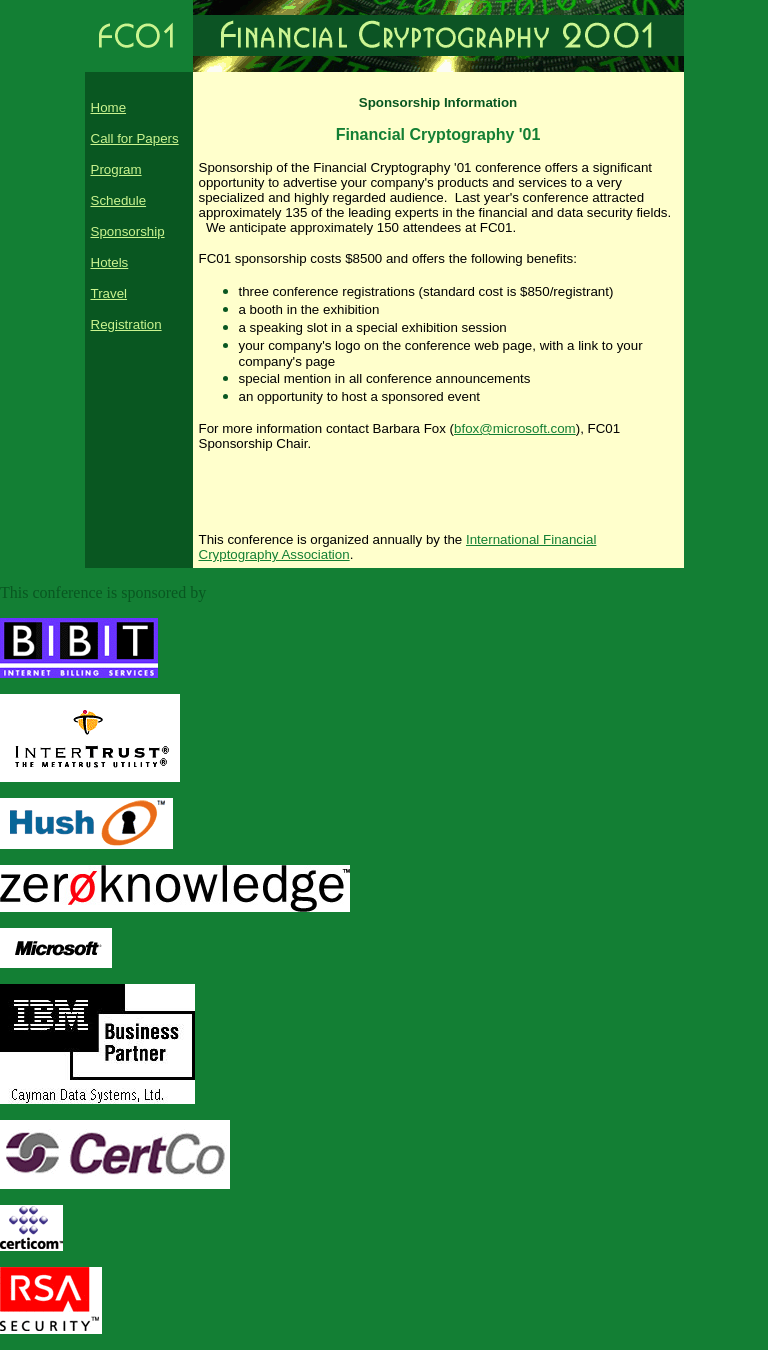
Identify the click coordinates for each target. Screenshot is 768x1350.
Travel (109, 293)
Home (109, 107)
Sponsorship (128, 231)
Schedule (119, 200)
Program (116, 169)
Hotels (110, 262)
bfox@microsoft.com (515, 428)
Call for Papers (135, 138)
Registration (126, 324)
